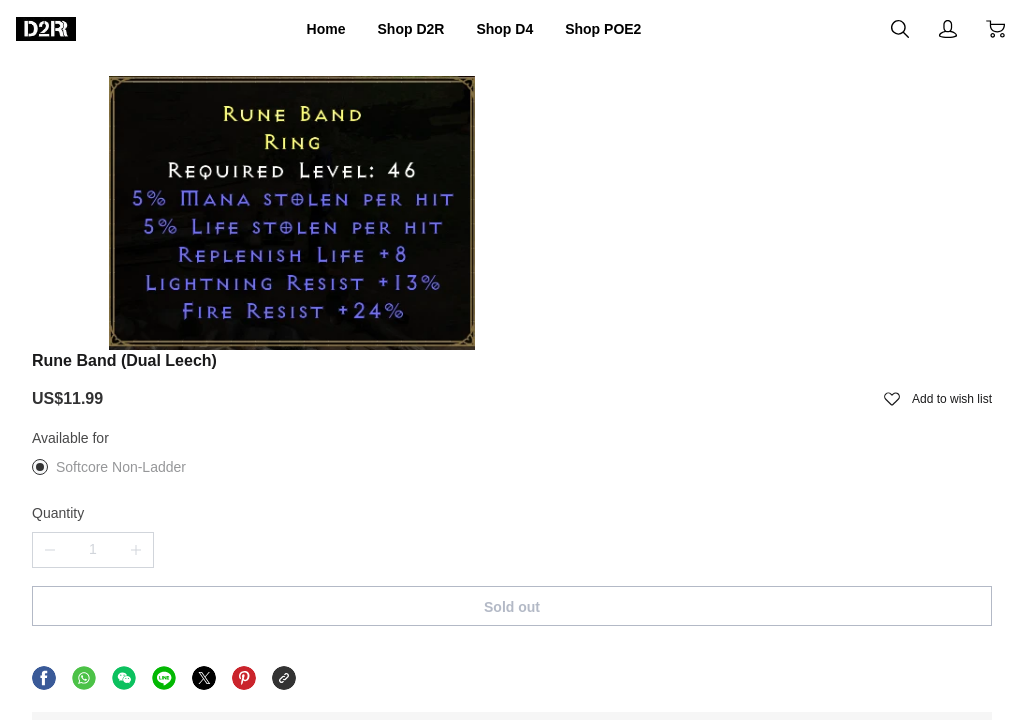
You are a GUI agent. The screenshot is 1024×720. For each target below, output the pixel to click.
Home (297, 29)
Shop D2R (397, 29)
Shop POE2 (627, 29)
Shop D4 (509, 29)
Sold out (738, 403)
